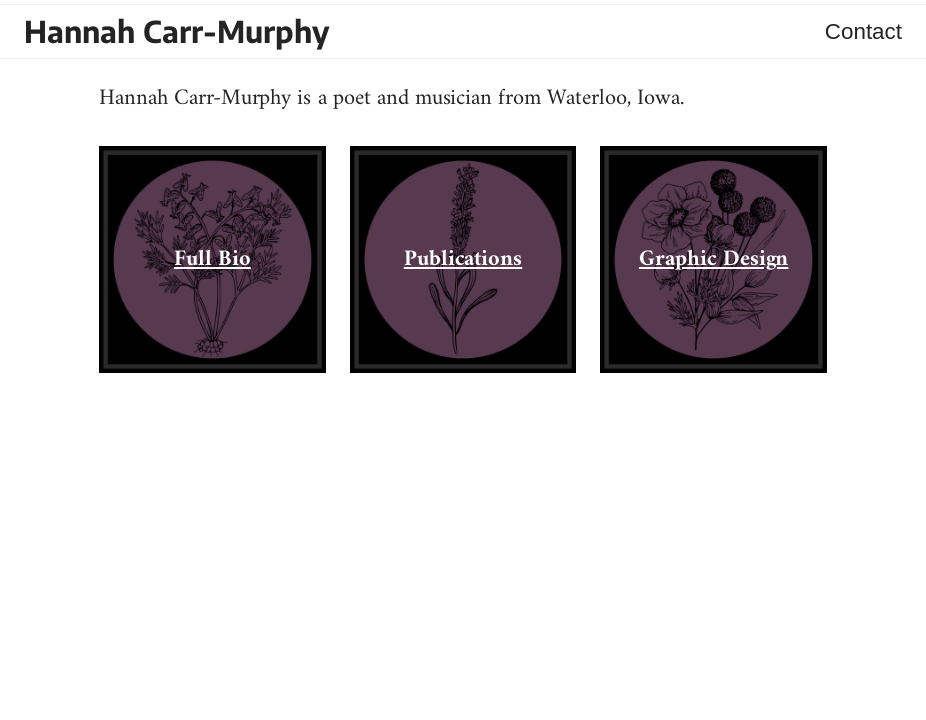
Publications (463, 259)
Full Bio (212, 259)
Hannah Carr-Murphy (177, 31)
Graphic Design (714, 259)
